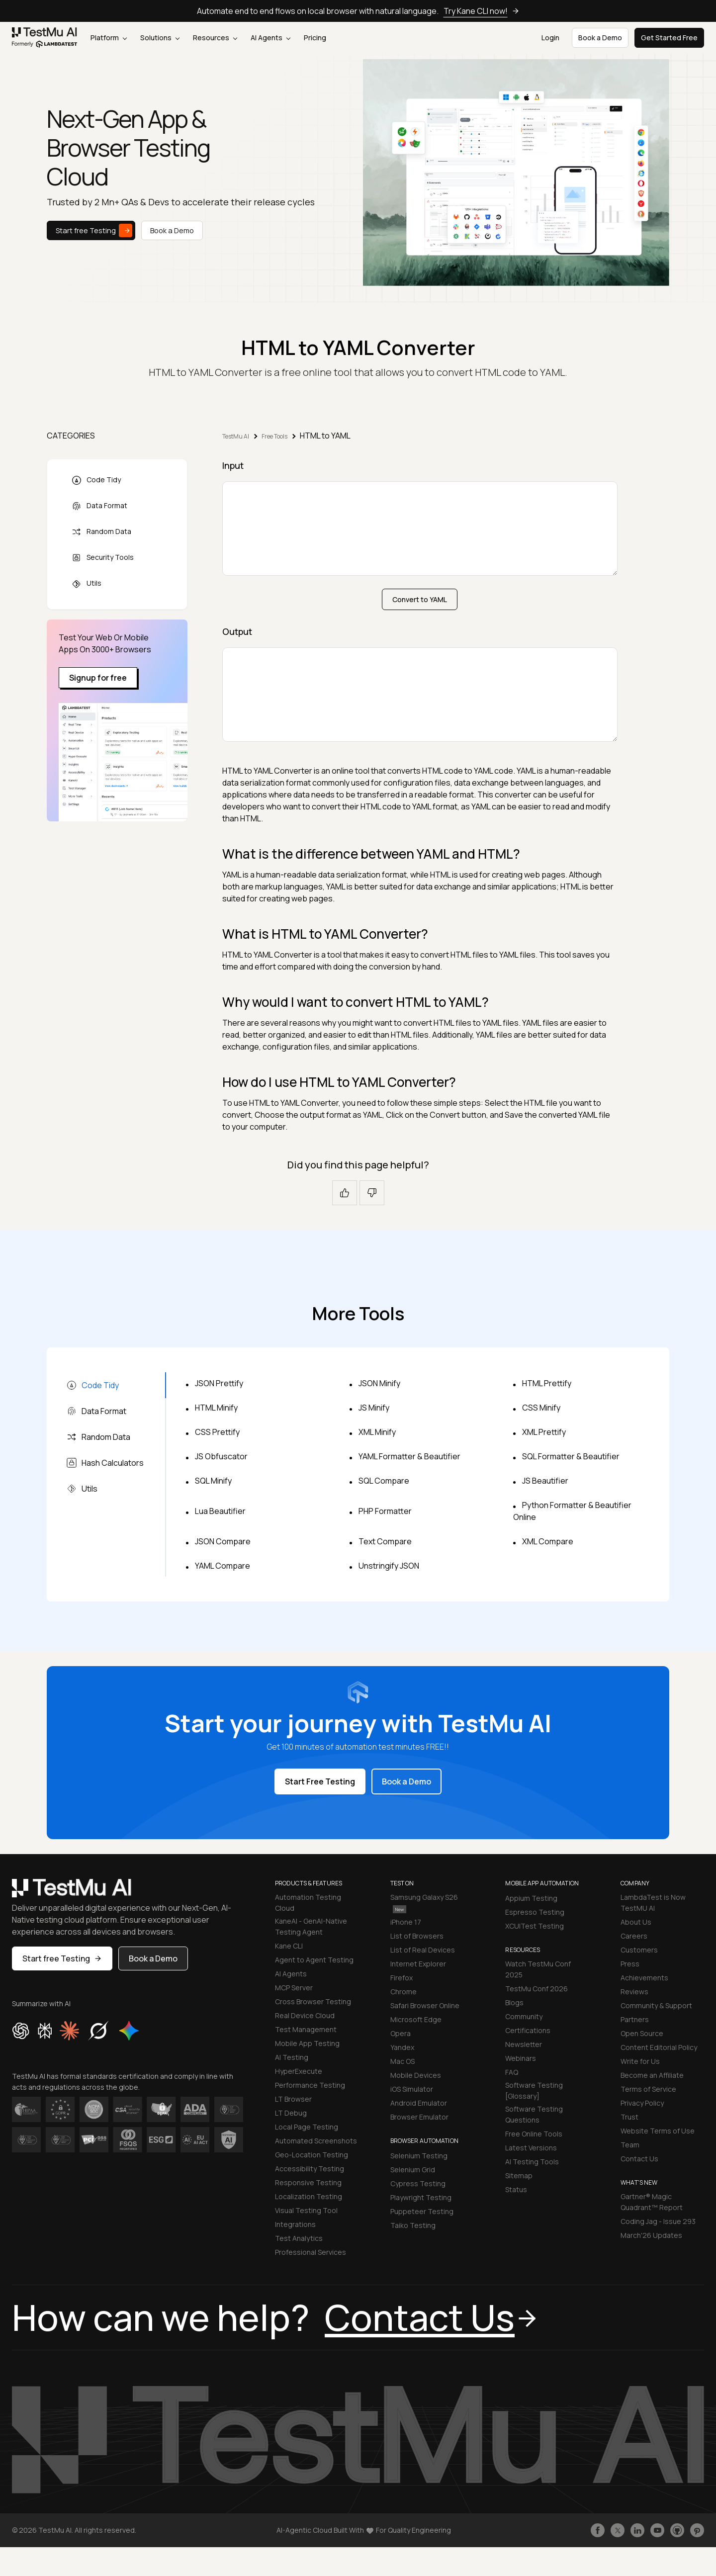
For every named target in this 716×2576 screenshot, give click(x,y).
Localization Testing (308, 2196)
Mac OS (402, 2061)
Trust (629, 2117)
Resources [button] (215, 37)
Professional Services (310, 2252)
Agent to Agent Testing (314, 1959)
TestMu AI (235, 436)
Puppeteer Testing (421, 2211)
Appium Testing (531, 1898)
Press (630, 1963)
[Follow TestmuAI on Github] (677, 2530)
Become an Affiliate (652, 2075)
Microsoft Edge (416, 2019)
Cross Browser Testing (313, 2001)
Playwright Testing (420, 2197)
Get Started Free (669, 37)
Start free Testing (94, 230)
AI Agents (270, 37)
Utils (86, 583)
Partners (635, 2019)
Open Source (642, 2033)
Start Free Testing (320, 1781)
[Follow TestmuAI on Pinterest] (697, 2530)
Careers (634, 1936)
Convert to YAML (419, 599)
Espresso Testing (534, 1912)
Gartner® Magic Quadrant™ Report (652, 2202)
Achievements (644, 1977)
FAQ (511, 2072)
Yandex (402, 2047)
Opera (400, 2033)
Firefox (401, 1977)
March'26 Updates (651, 2235)
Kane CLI (289, 1946)
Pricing (315, 37)
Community (523, 2016)
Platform (108, 37)
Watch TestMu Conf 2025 (538, 1969)
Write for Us (640, 2061)
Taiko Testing (413, 2225)
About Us (636, 1922)
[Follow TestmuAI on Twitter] (618, 2530)
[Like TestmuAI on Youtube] (657, 2530)
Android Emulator (418, 2103)
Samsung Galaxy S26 (424, 1902)
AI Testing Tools (532, 2161)
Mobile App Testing (307, 2043)
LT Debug (291, 2113)
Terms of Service (648, 2089)
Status (516, 2189)
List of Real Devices (422, 1949)
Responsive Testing (308, 2182)
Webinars (520, 2058)
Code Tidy (96, 480)
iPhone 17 (405, 1922)
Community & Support (656, 2005)
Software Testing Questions (534, 2114)
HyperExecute (298, 2071)
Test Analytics (299, 2238)
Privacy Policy (642, 2103)
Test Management (306, 2029)
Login (550, 37)
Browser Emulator (419, 2117)
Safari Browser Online (424, 2005)
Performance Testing (310, 2085)
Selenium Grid (412, 2169)
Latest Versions (531, 2147)
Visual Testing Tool (306, 2210)
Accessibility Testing (309, 2168)
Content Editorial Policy (659, 2047)
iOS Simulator (411, 2089)
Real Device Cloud (305, 2015)
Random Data (101, 532)
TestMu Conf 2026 (536, 1988)
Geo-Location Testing (311, 2154)
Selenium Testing (419, 2155)
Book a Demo (172, 230)
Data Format (99, 506)
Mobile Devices (415, 2075)
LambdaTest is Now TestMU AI (653, 1902)
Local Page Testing (306, 2127)
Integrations (295, 2224)
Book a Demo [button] (600, 37)
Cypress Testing (418, 2183)
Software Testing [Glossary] (534, 2090)
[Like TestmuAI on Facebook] (598, 2530)
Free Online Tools (533, 2133)
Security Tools (103, 557)
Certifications (527, 2030)
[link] (45, 37)
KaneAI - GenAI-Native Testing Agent (311, 1926)
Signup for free (98, 677)
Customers (639, 1949)
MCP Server (294, 1987)
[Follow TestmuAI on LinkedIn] (637, 2530)
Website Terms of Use (658, 2130)
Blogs (514, 2002)
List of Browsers (417, 1936)
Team (630, 2144)
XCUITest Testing (534, 1926)
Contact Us (639, 2158)
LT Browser (293, 2099)
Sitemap (519, 2175)
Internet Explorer (418, 1963)
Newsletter (523, 2044)
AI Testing (291, 2057)
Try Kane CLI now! (482, 10)
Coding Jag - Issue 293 (658, 2221)
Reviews (634, 1991)
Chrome (403, 1991)
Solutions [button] (159, 37)
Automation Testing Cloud (308, 1902)
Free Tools (274, 436)
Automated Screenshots (316, 2140)
